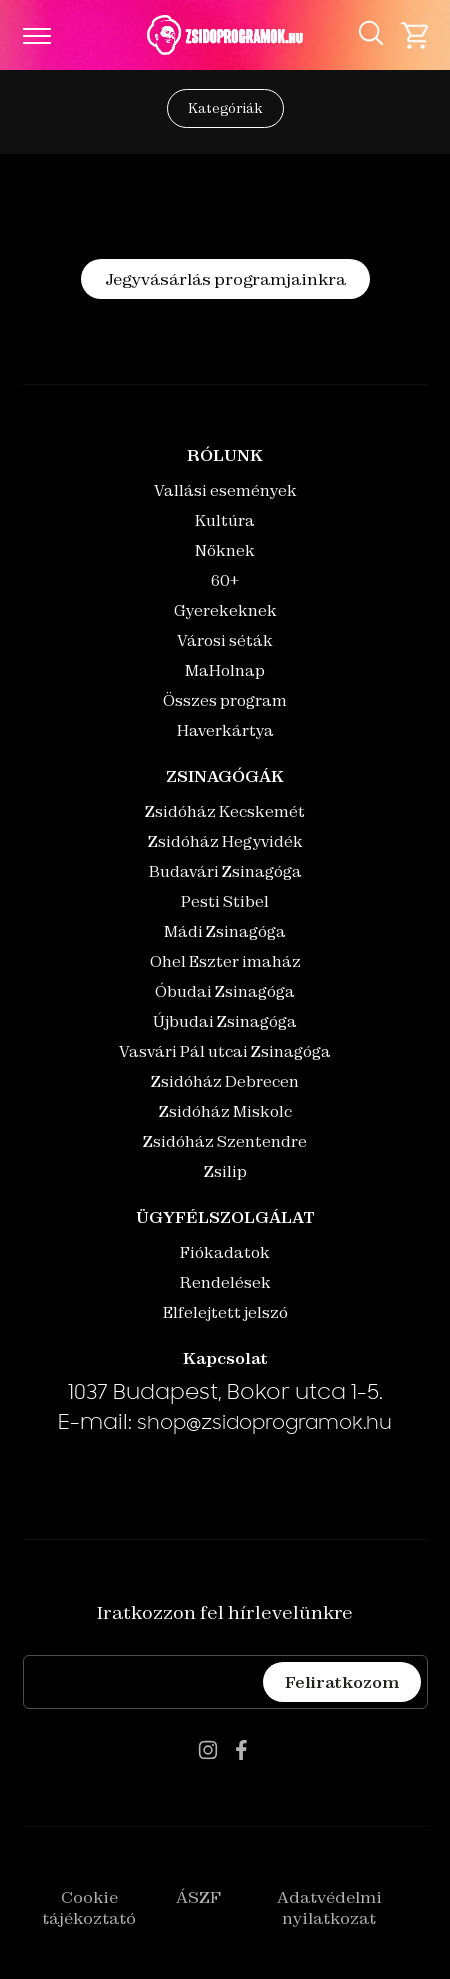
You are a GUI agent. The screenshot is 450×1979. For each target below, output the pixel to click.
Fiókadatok (225, 1252)
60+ (225, 580)
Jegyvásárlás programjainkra (225, 279)
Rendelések (225, 1282)
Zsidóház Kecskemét (225, 811)
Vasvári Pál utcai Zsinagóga (225, 1051)
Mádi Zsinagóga (225, 931)
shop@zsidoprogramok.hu (264, 1425)
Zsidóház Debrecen (225, 1081)
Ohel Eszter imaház (225, 961)
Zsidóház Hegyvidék (225, 841)
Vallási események (225, 490)
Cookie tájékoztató (89, 1907)
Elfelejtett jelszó (225, 1312)
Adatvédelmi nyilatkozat (329, 1907)
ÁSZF (198, 1897)
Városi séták (225, 640)
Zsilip (225, 1171)
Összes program (225, 700)
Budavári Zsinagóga (225, 871)
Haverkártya (225, 730)
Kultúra (225, 520)
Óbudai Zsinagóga (225, 991)
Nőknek (225, 550)
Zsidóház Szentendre (225, 1141)
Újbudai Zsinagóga (225, 1021)
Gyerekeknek (225, 610)
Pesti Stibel (225, 901)
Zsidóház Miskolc (225, 1111)
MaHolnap (225, 670)
